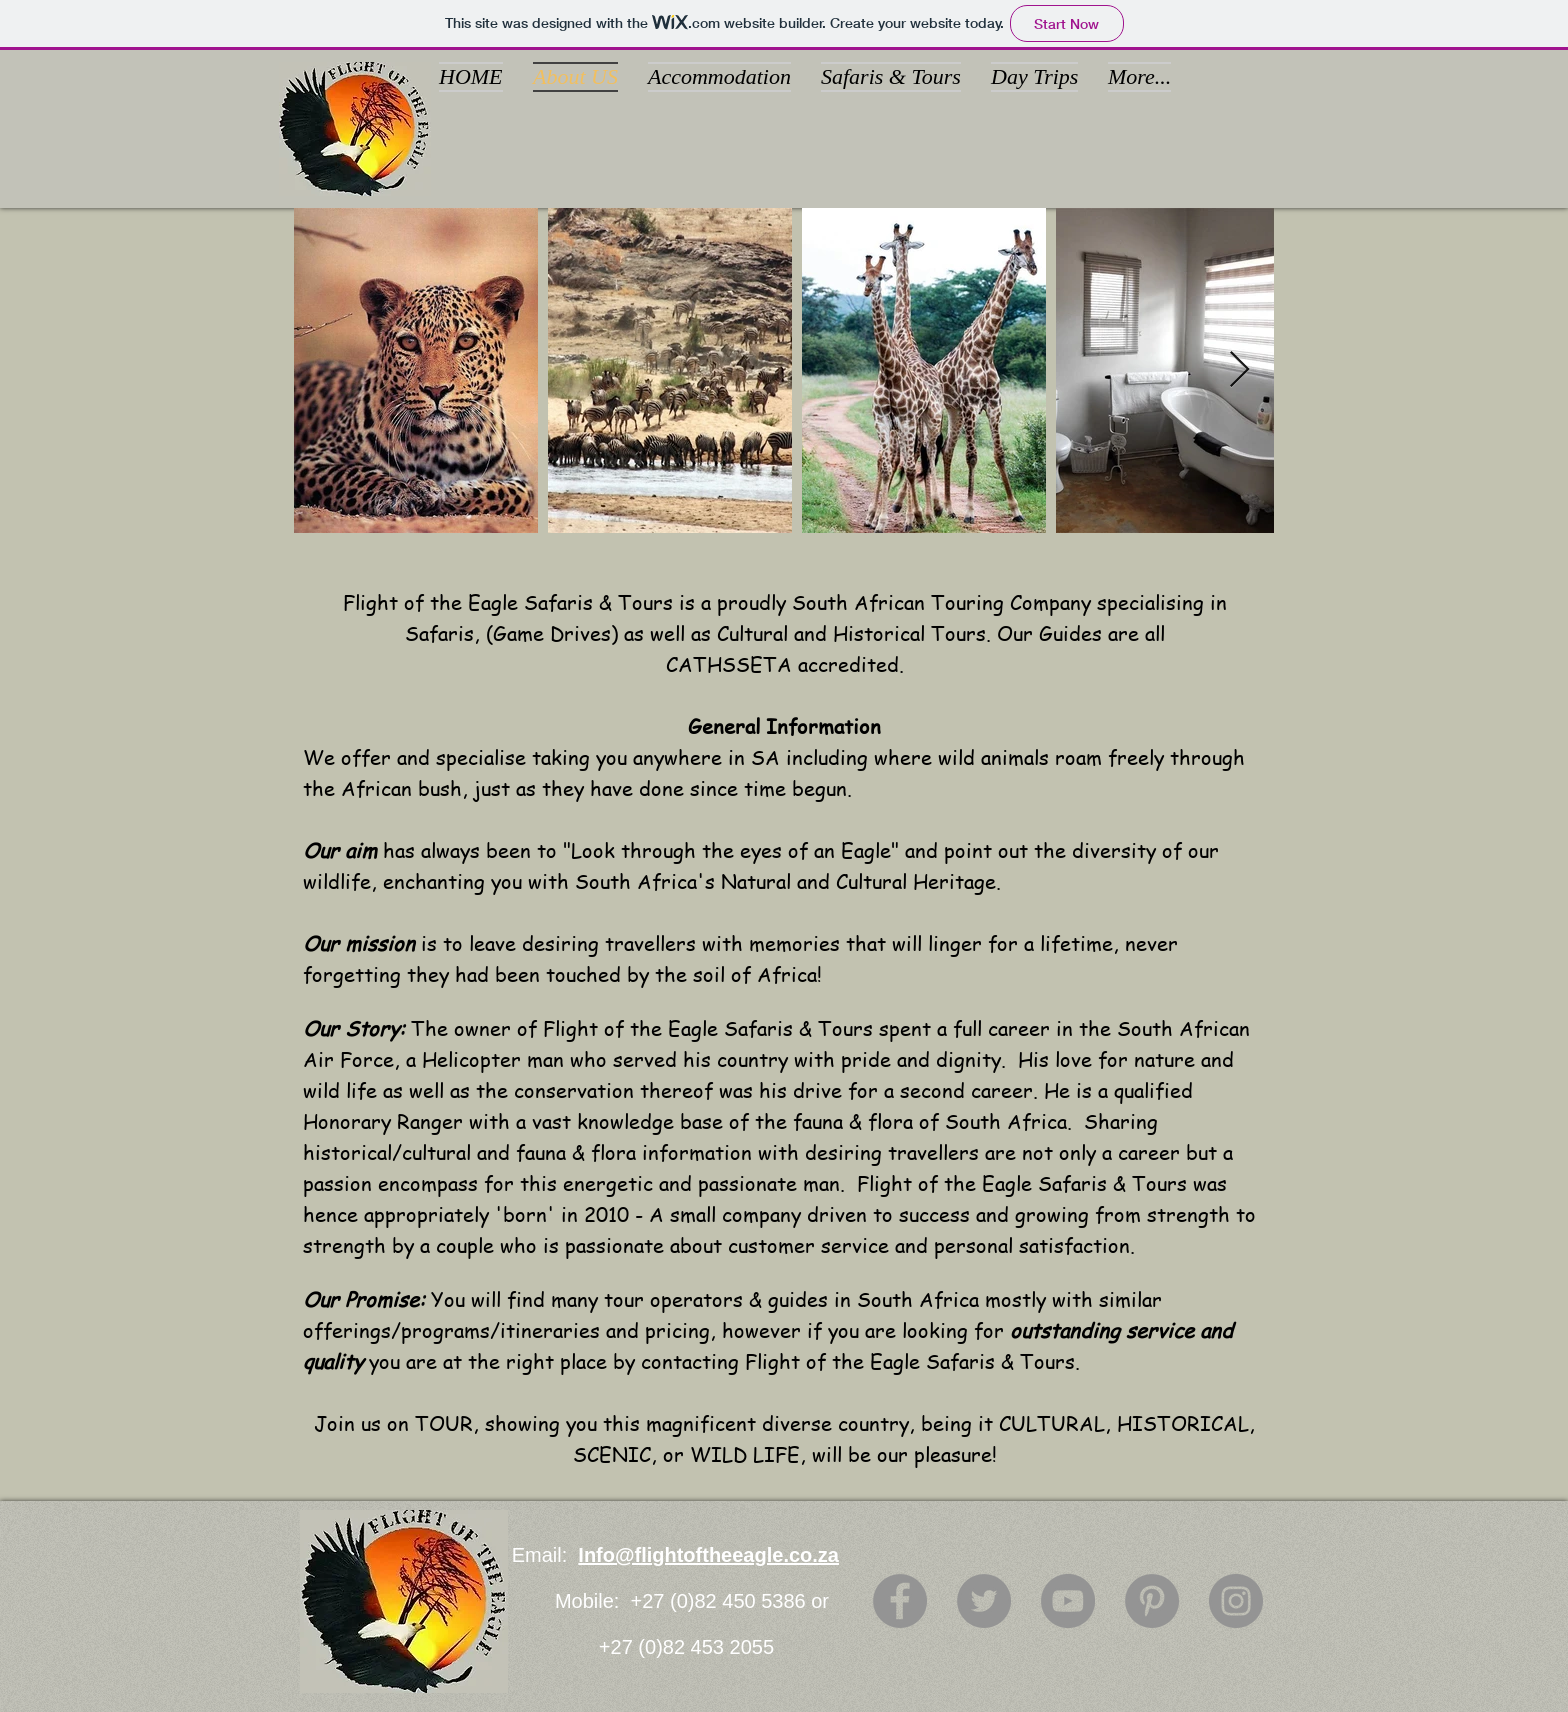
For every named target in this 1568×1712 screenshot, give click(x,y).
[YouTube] (1068, 1601)
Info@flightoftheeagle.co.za (708, 1555)
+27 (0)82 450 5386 (721, 1601)
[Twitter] (984, 1601)
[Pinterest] (1152, 1601)
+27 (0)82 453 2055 (686, 1647)
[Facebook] (900, 1601)
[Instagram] (1236, 1601)
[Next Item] (1239, 370)
